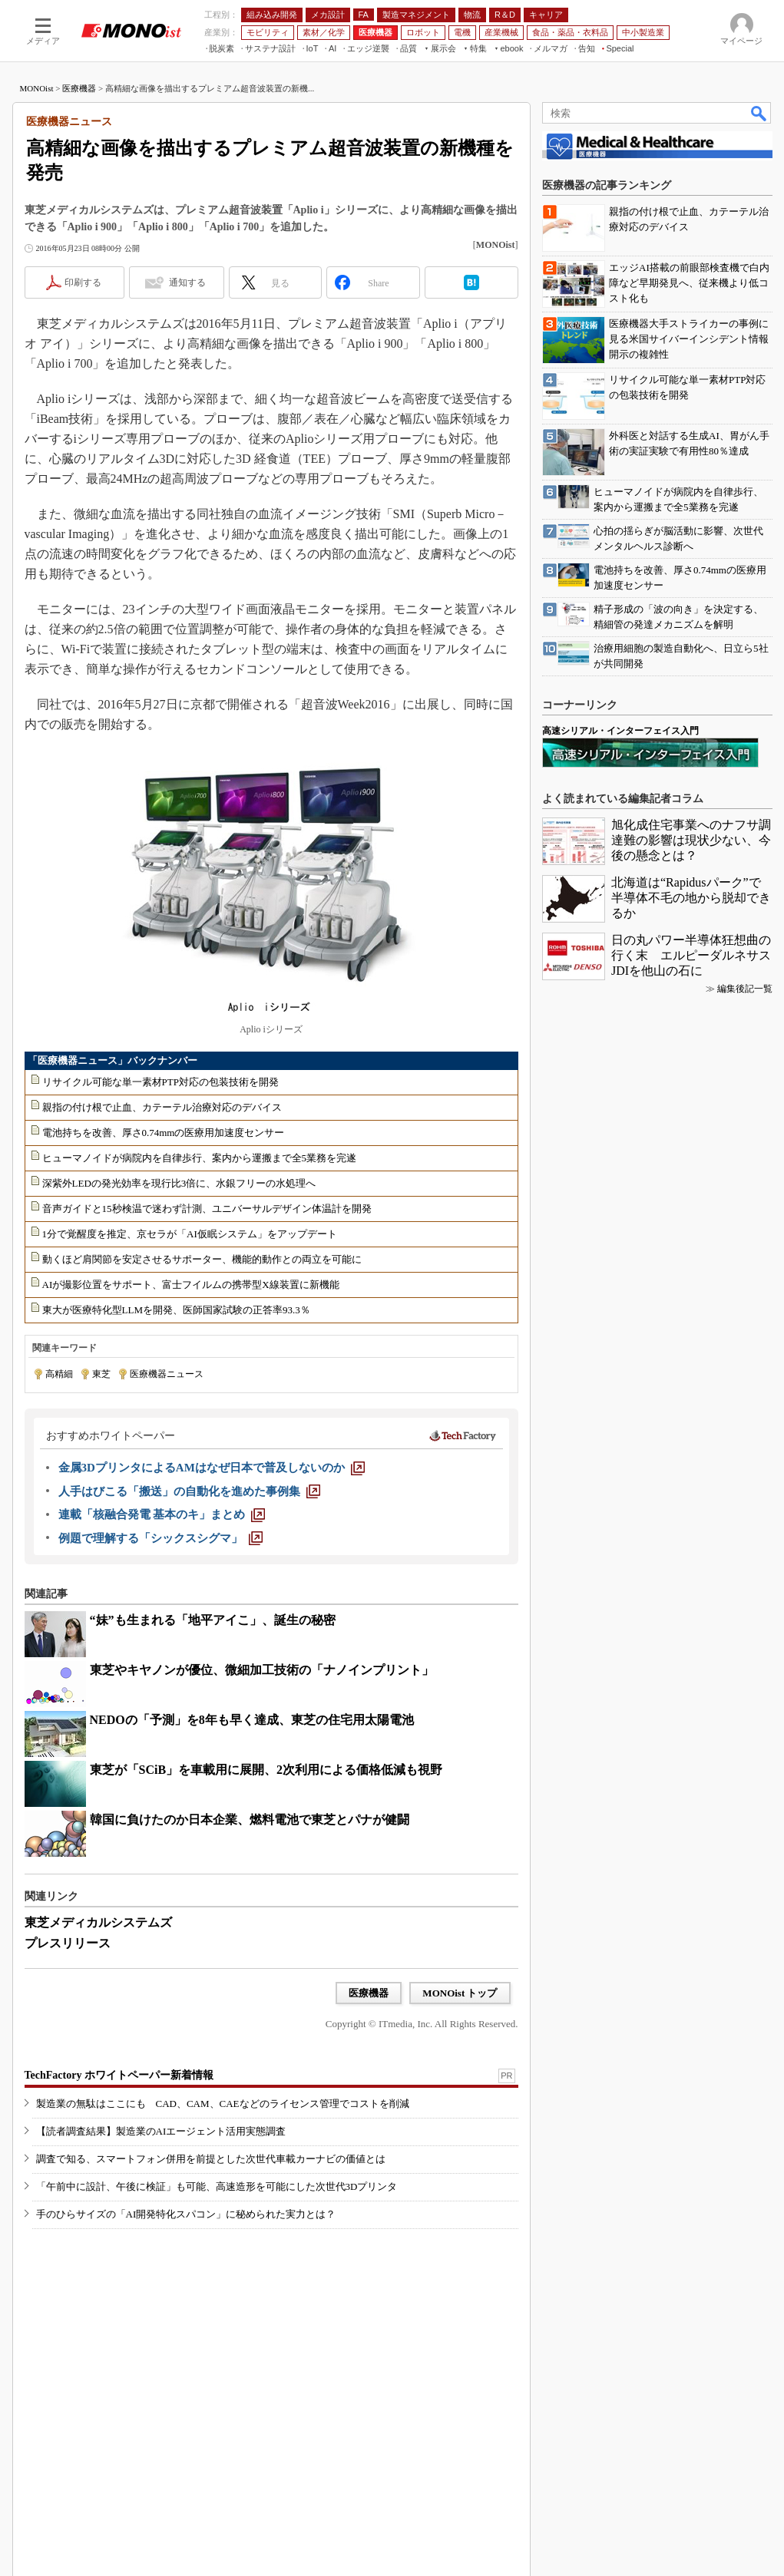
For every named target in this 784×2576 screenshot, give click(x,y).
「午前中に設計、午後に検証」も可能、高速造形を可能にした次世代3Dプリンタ (217, 2186)
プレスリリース (68, 1943)
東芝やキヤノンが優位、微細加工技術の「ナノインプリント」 (262, 1669)
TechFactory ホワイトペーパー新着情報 (119, 2075)
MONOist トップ (459, 1993)
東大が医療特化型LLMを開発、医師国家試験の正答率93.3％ (176, 1310)
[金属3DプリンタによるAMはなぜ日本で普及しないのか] (211, 1467)
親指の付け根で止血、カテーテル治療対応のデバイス (162, 1107)
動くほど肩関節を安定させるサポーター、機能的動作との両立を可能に (202, 1259)
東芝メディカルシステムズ (98, 1922)
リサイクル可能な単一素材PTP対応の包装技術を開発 (160, 1082)
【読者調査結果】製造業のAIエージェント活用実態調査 (161, 2131)
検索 (759, 113)
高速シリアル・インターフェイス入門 (620, 730)
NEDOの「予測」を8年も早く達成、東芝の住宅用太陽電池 (252, 1719)
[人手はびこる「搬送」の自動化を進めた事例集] (189, 1491)
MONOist (37, 88)
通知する (187, 282)
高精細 (59, 1374)
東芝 (101, 1374)
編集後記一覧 (744, 988)
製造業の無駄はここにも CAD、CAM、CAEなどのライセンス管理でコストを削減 (222, 2103)
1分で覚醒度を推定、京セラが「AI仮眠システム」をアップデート (189, 1234)
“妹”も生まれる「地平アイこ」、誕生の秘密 (213, 1620)
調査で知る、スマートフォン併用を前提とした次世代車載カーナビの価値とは (210, 2159)
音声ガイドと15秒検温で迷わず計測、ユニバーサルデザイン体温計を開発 (207, 1208)
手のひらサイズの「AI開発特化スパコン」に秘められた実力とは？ (186, 2214)
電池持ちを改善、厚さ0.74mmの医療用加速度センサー (163, 1132)
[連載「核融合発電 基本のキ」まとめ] (162, 1514)
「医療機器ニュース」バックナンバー (112, 1060)
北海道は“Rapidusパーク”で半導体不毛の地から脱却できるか (691, 898)
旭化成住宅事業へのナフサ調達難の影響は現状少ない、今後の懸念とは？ (691, 840)
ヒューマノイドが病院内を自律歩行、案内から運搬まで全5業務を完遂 (199, 1158)
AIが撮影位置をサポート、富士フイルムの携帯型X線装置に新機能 (190, 1284)
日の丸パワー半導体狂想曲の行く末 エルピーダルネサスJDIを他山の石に (691, 955)
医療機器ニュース (166, 1374)
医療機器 (79, 88)
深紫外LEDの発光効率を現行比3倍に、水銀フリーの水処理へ (179, 1183)
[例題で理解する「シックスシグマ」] (160, 1538)
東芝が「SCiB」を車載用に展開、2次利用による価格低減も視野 (266, 1769)
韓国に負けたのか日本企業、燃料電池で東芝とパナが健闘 (249, 1819)
